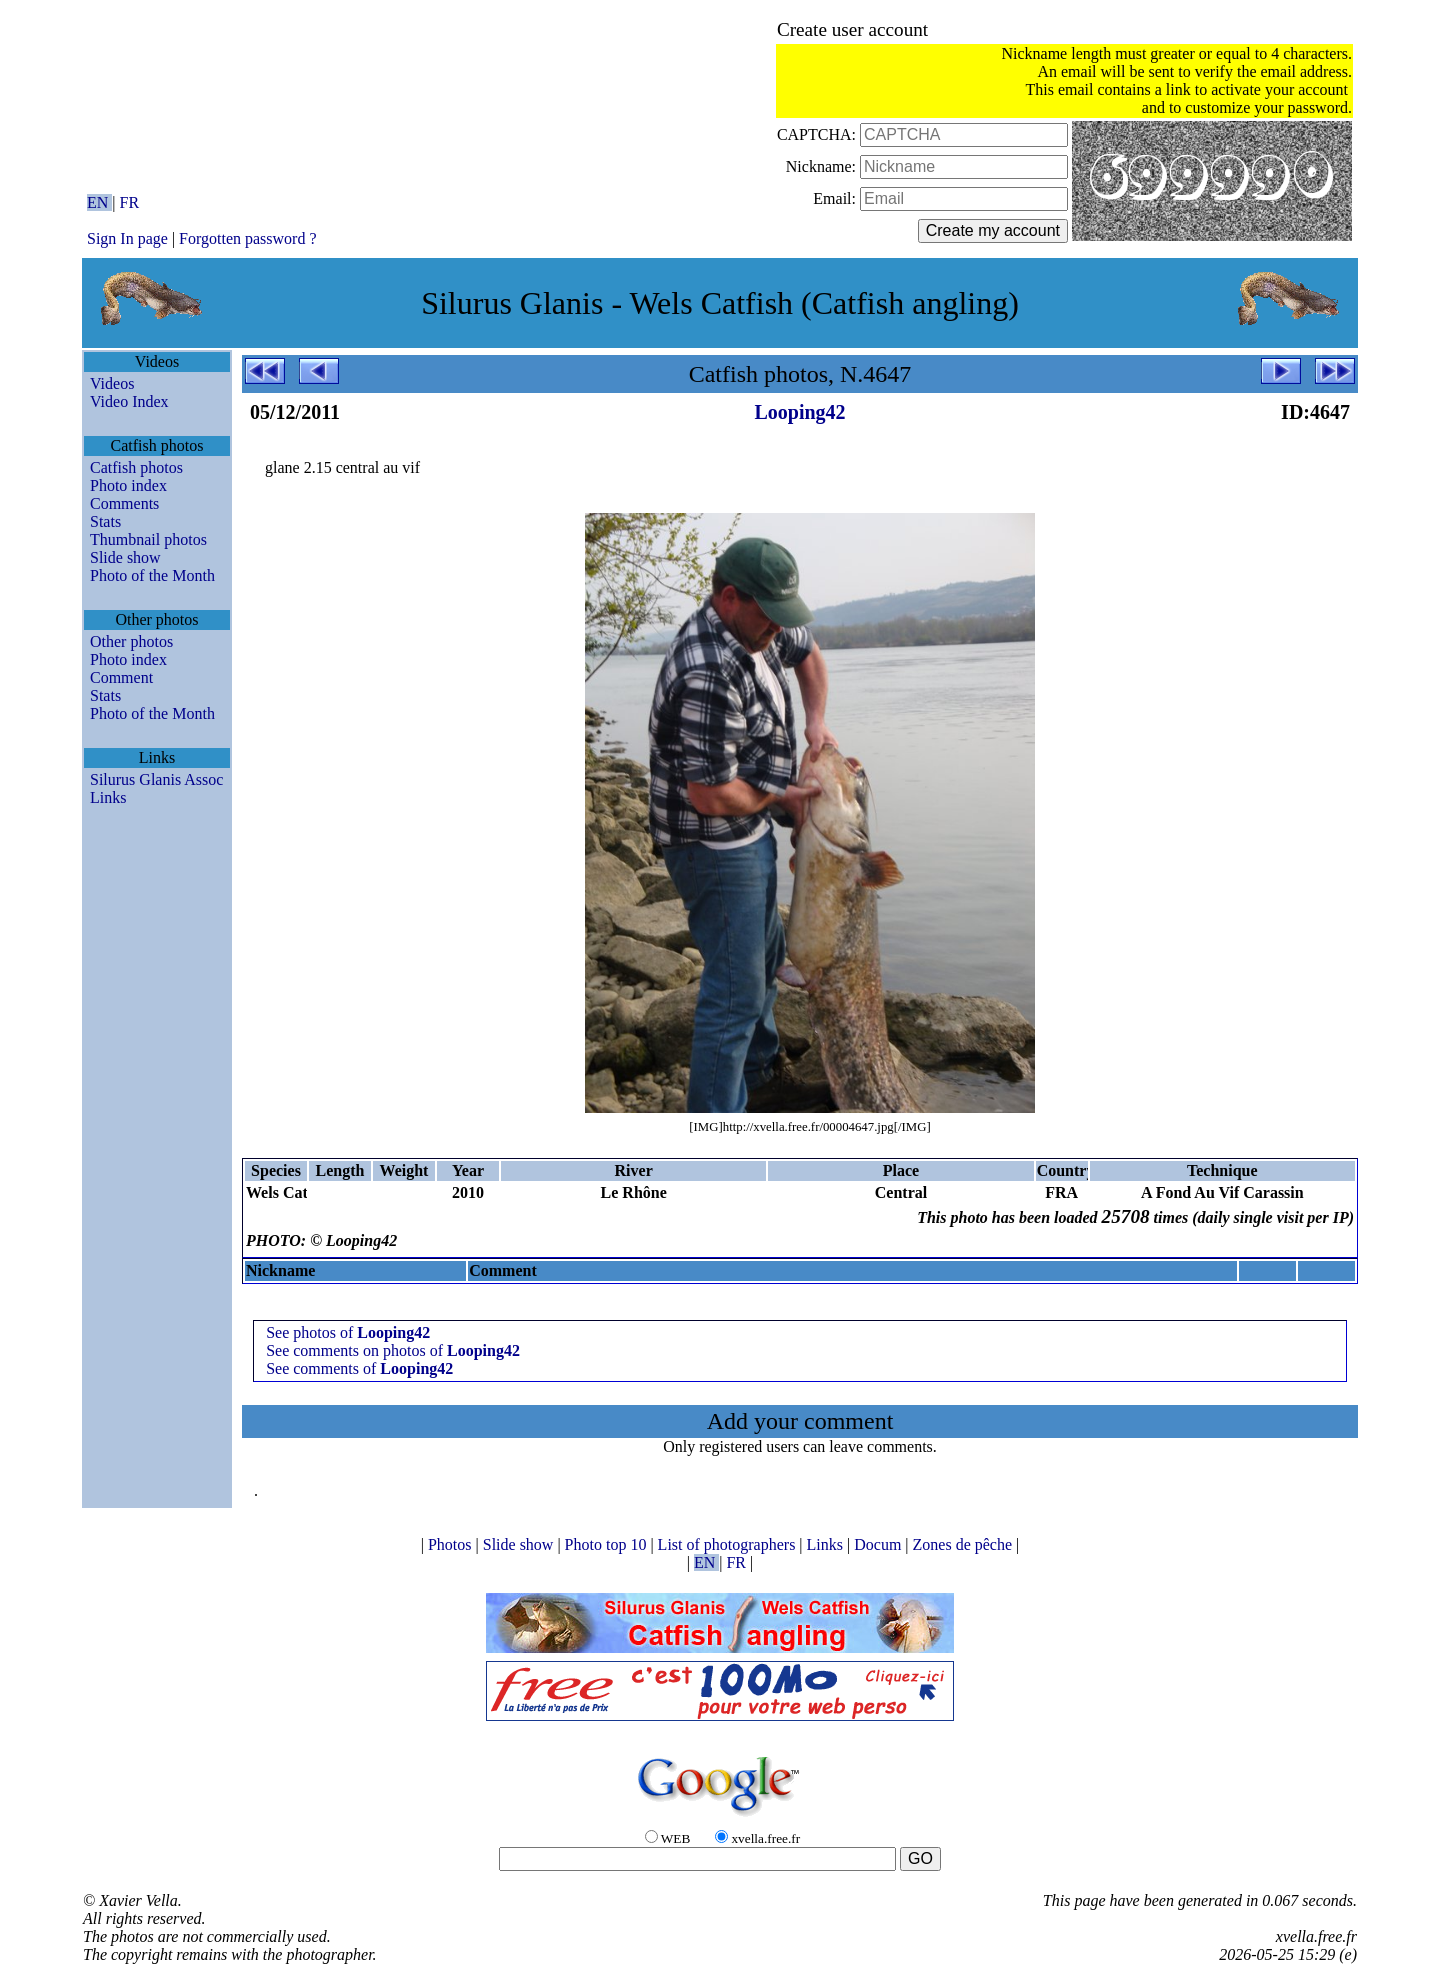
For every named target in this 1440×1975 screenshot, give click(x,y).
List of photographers (729, 1544)
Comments (124, 503)
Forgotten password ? (247, 238)
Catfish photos (136, 467)
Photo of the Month (152, 575)
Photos (452, 1544)
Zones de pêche (965, 1544)
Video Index (129, 401)
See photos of (348, 1332)
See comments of (359, 1368)
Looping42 (799, 412)
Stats (105, 521)
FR (130, 202)
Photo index (128, 485)
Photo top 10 (608, 1544)
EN (99, 202)
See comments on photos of (393, 1350)
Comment (121, 677)
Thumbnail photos (148, 539)
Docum (879, 1544)
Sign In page (127, 238)
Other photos (131, 641)
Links (108, 797)
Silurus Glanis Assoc (156, 779)
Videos (112, 383)
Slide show (125, 557)
